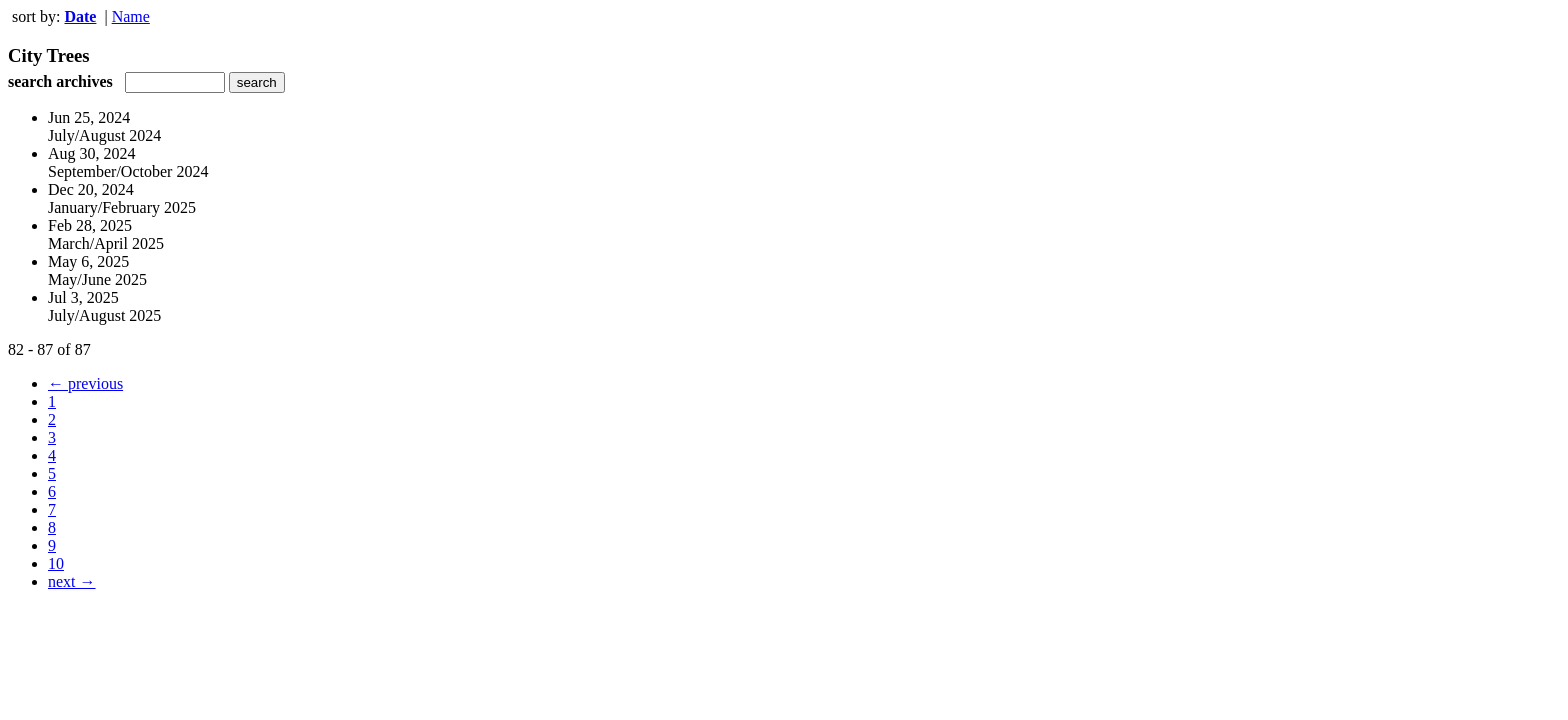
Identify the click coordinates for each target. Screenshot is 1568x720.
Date (80, 16)
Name (131, 16)
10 (56, 563)
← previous (85, 383)
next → (72, 581)
